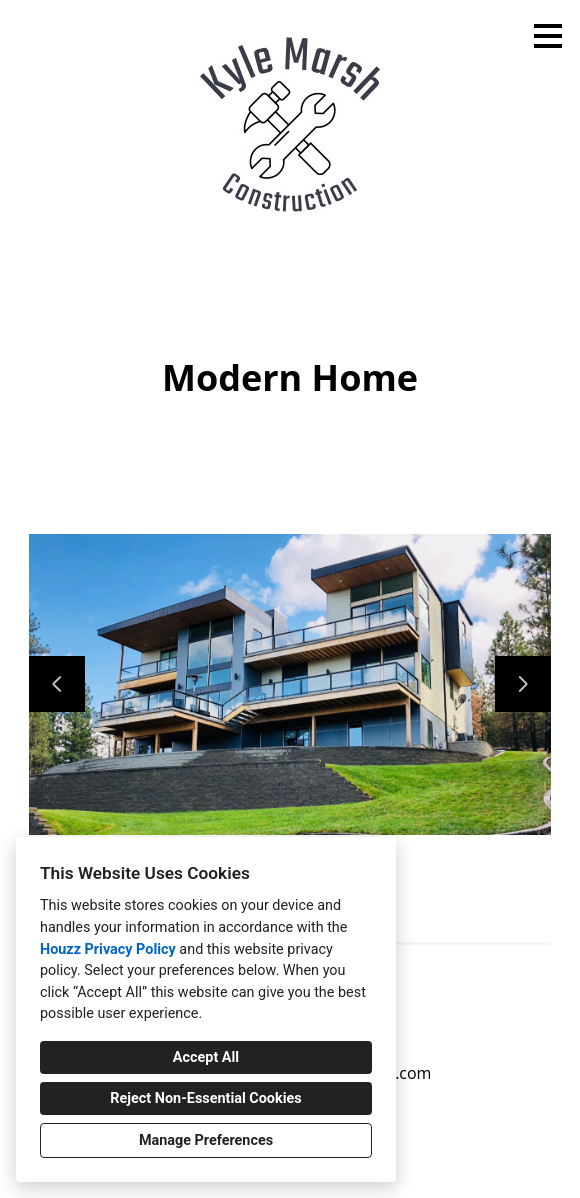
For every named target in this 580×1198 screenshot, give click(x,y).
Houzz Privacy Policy (108, 949)
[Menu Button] (548, 36)
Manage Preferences (206, 1140)
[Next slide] (523, 684)
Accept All (206, 1057)
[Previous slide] (57, 684)
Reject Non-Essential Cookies (205, 1098)
